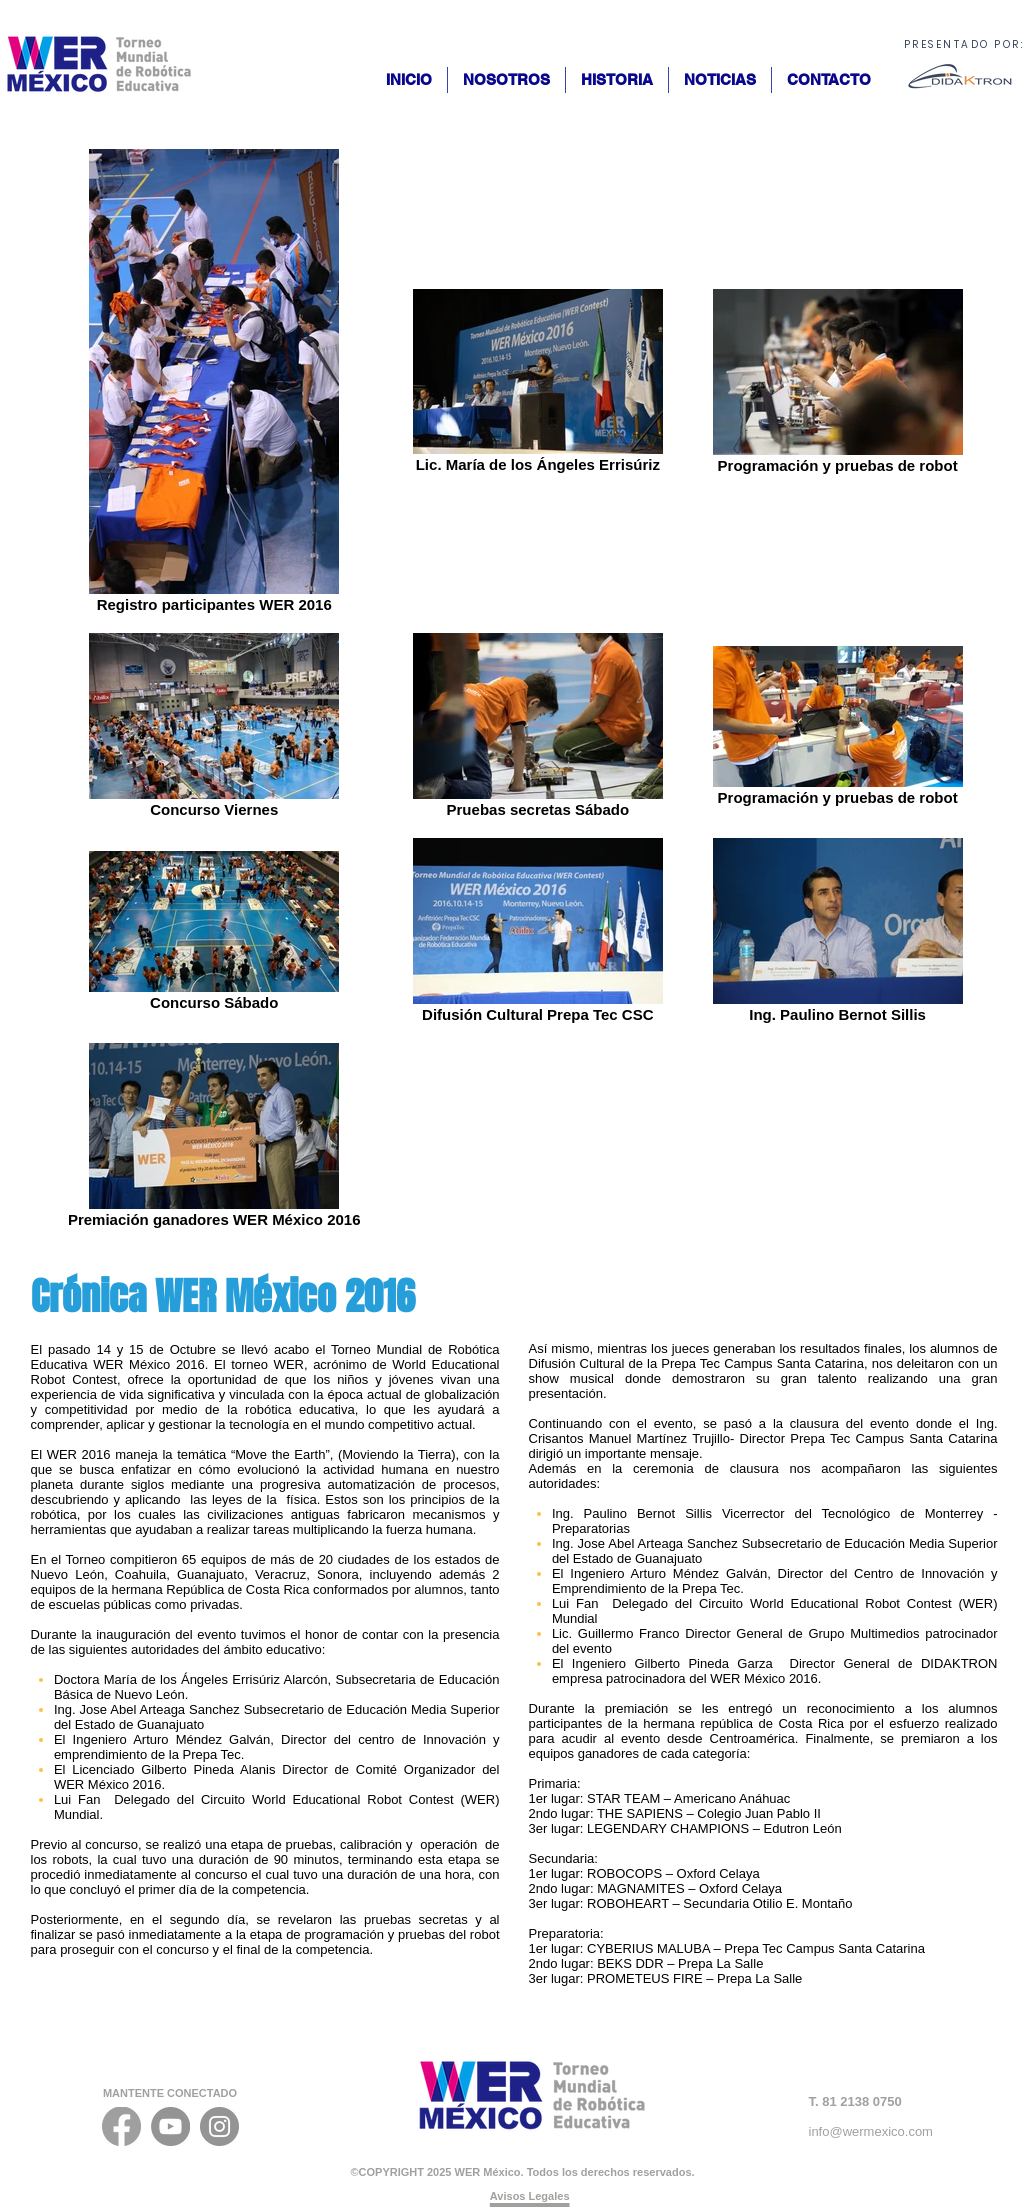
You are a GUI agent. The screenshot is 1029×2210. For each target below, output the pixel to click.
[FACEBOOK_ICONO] (121, 2126)
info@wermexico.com (871, 2131)
